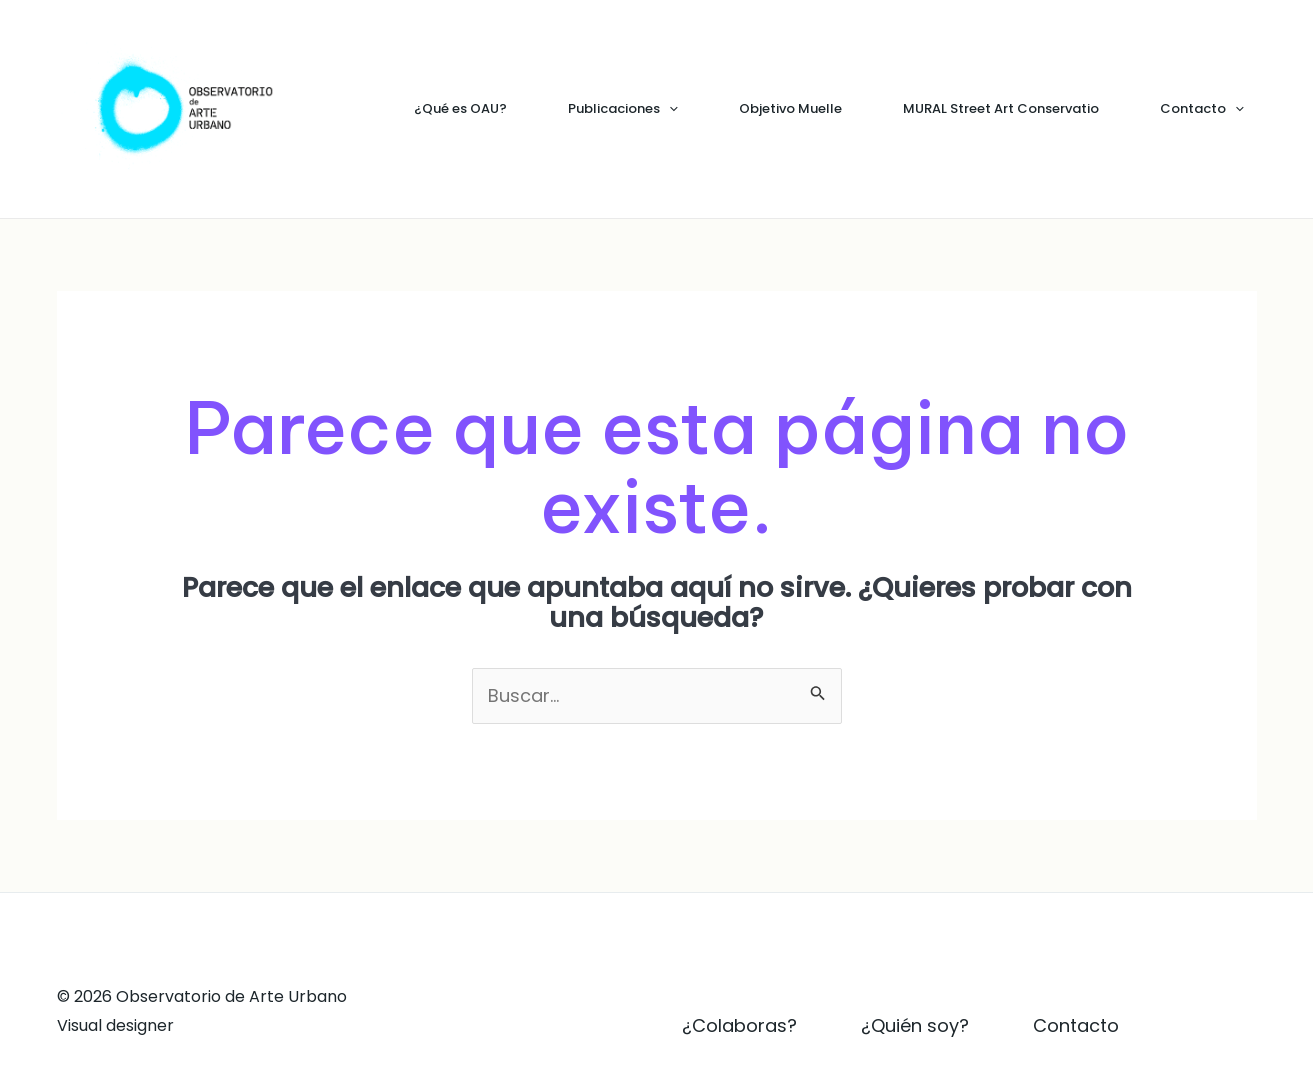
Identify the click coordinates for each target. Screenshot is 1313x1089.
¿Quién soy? (915, 1025)
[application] (669, 109)
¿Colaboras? (739, 1025)
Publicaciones (623, 109)
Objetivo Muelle (790, 108)
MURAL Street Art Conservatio (1001, 108)
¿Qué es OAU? (460, 108)
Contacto (1202, 109)
